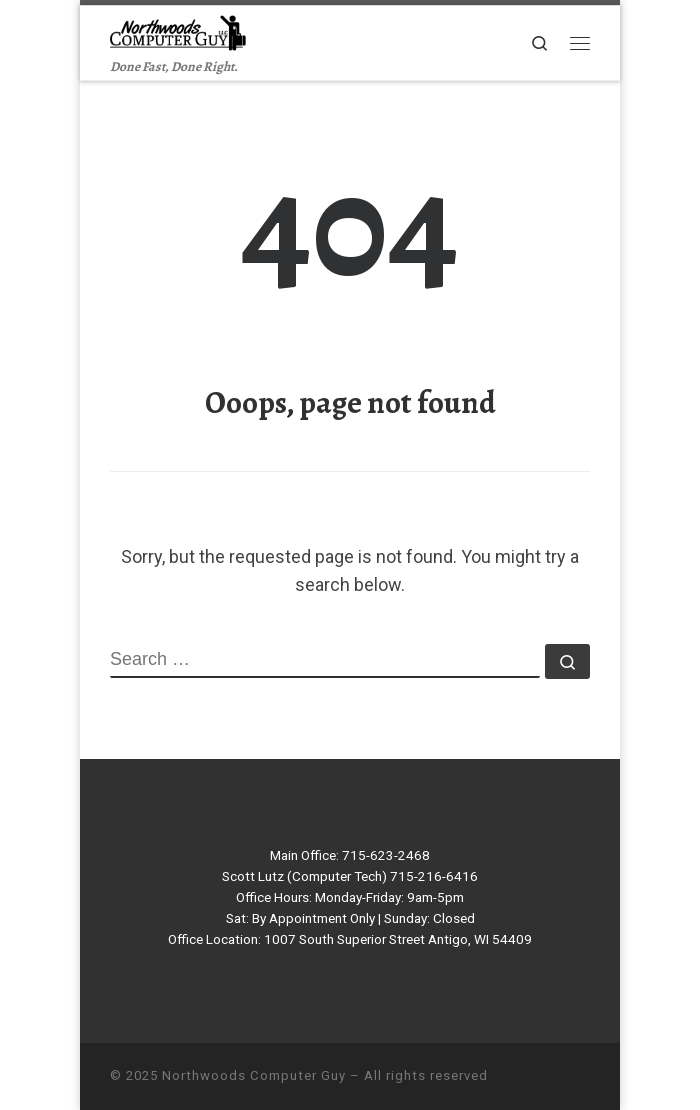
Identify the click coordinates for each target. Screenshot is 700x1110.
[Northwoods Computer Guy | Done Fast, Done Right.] (180, 30)
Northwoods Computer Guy (254, 1075)
